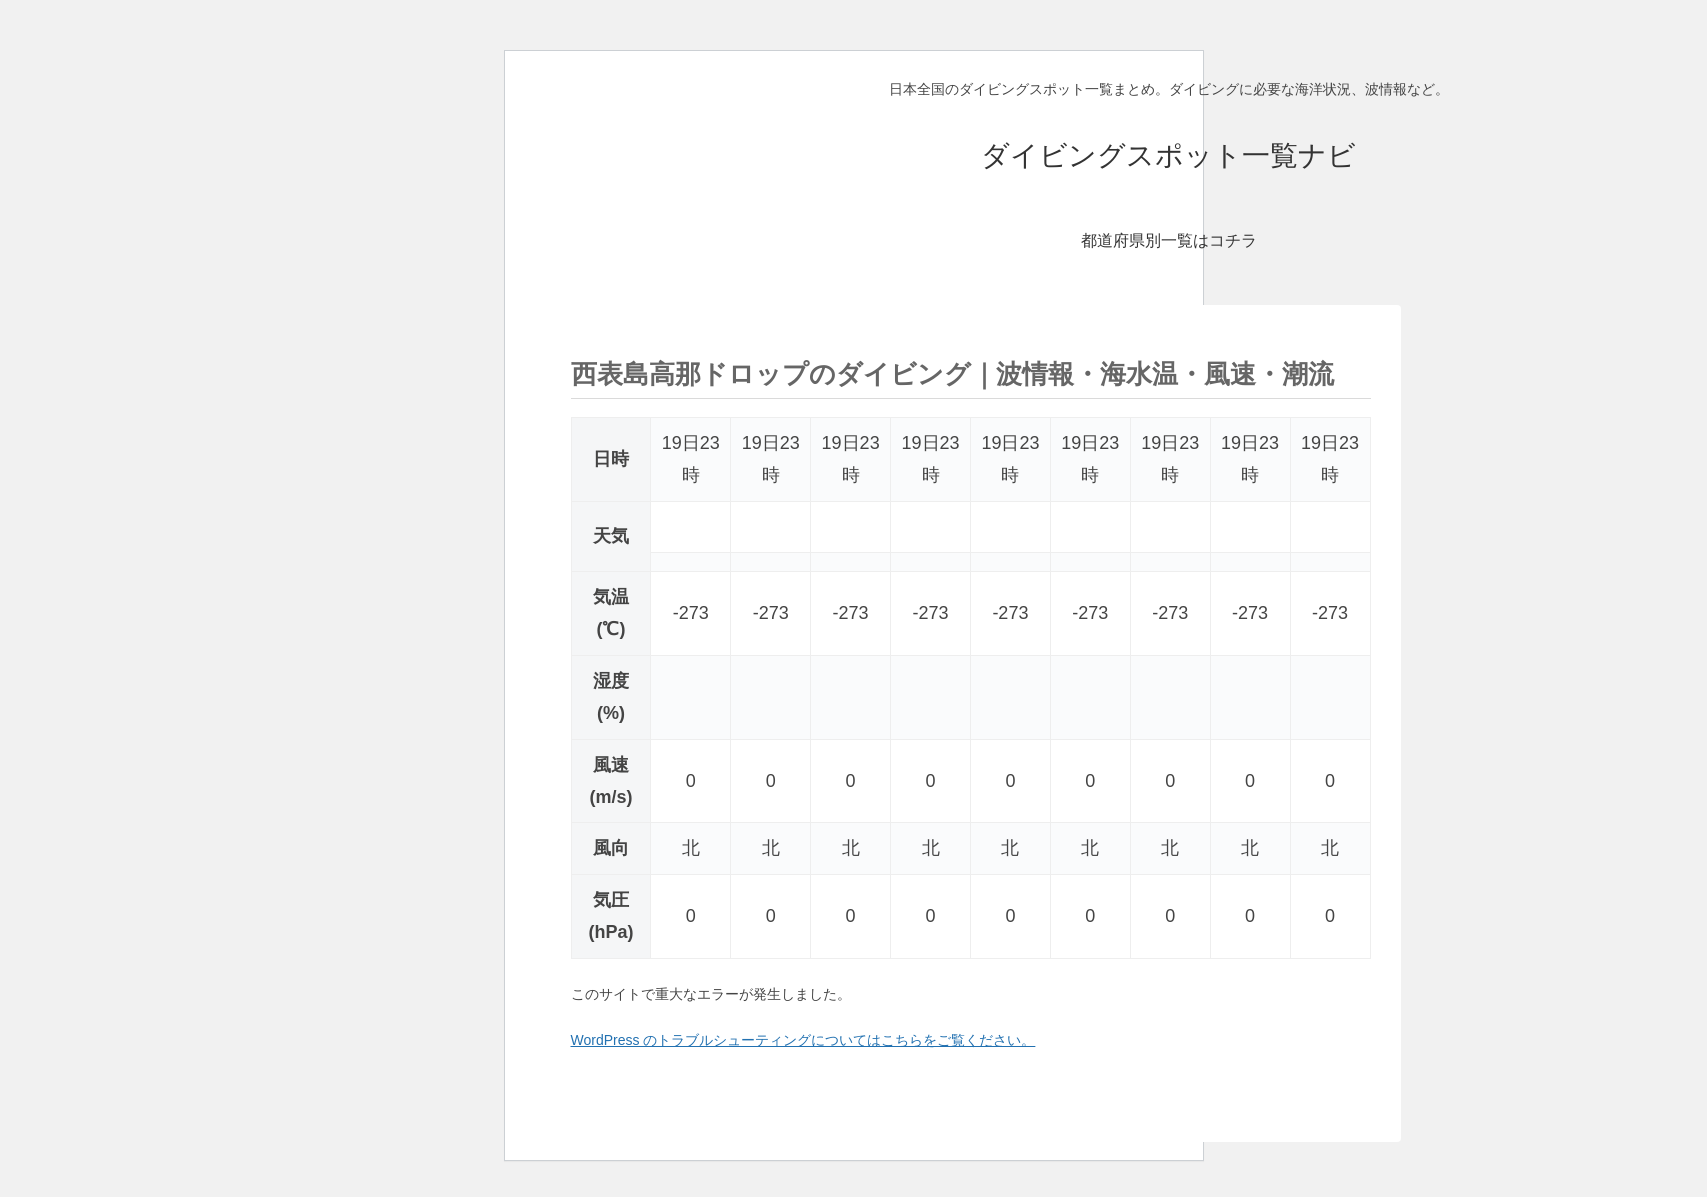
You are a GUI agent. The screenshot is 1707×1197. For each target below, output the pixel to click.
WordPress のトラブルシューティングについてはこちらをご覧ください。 (803, 1040)
